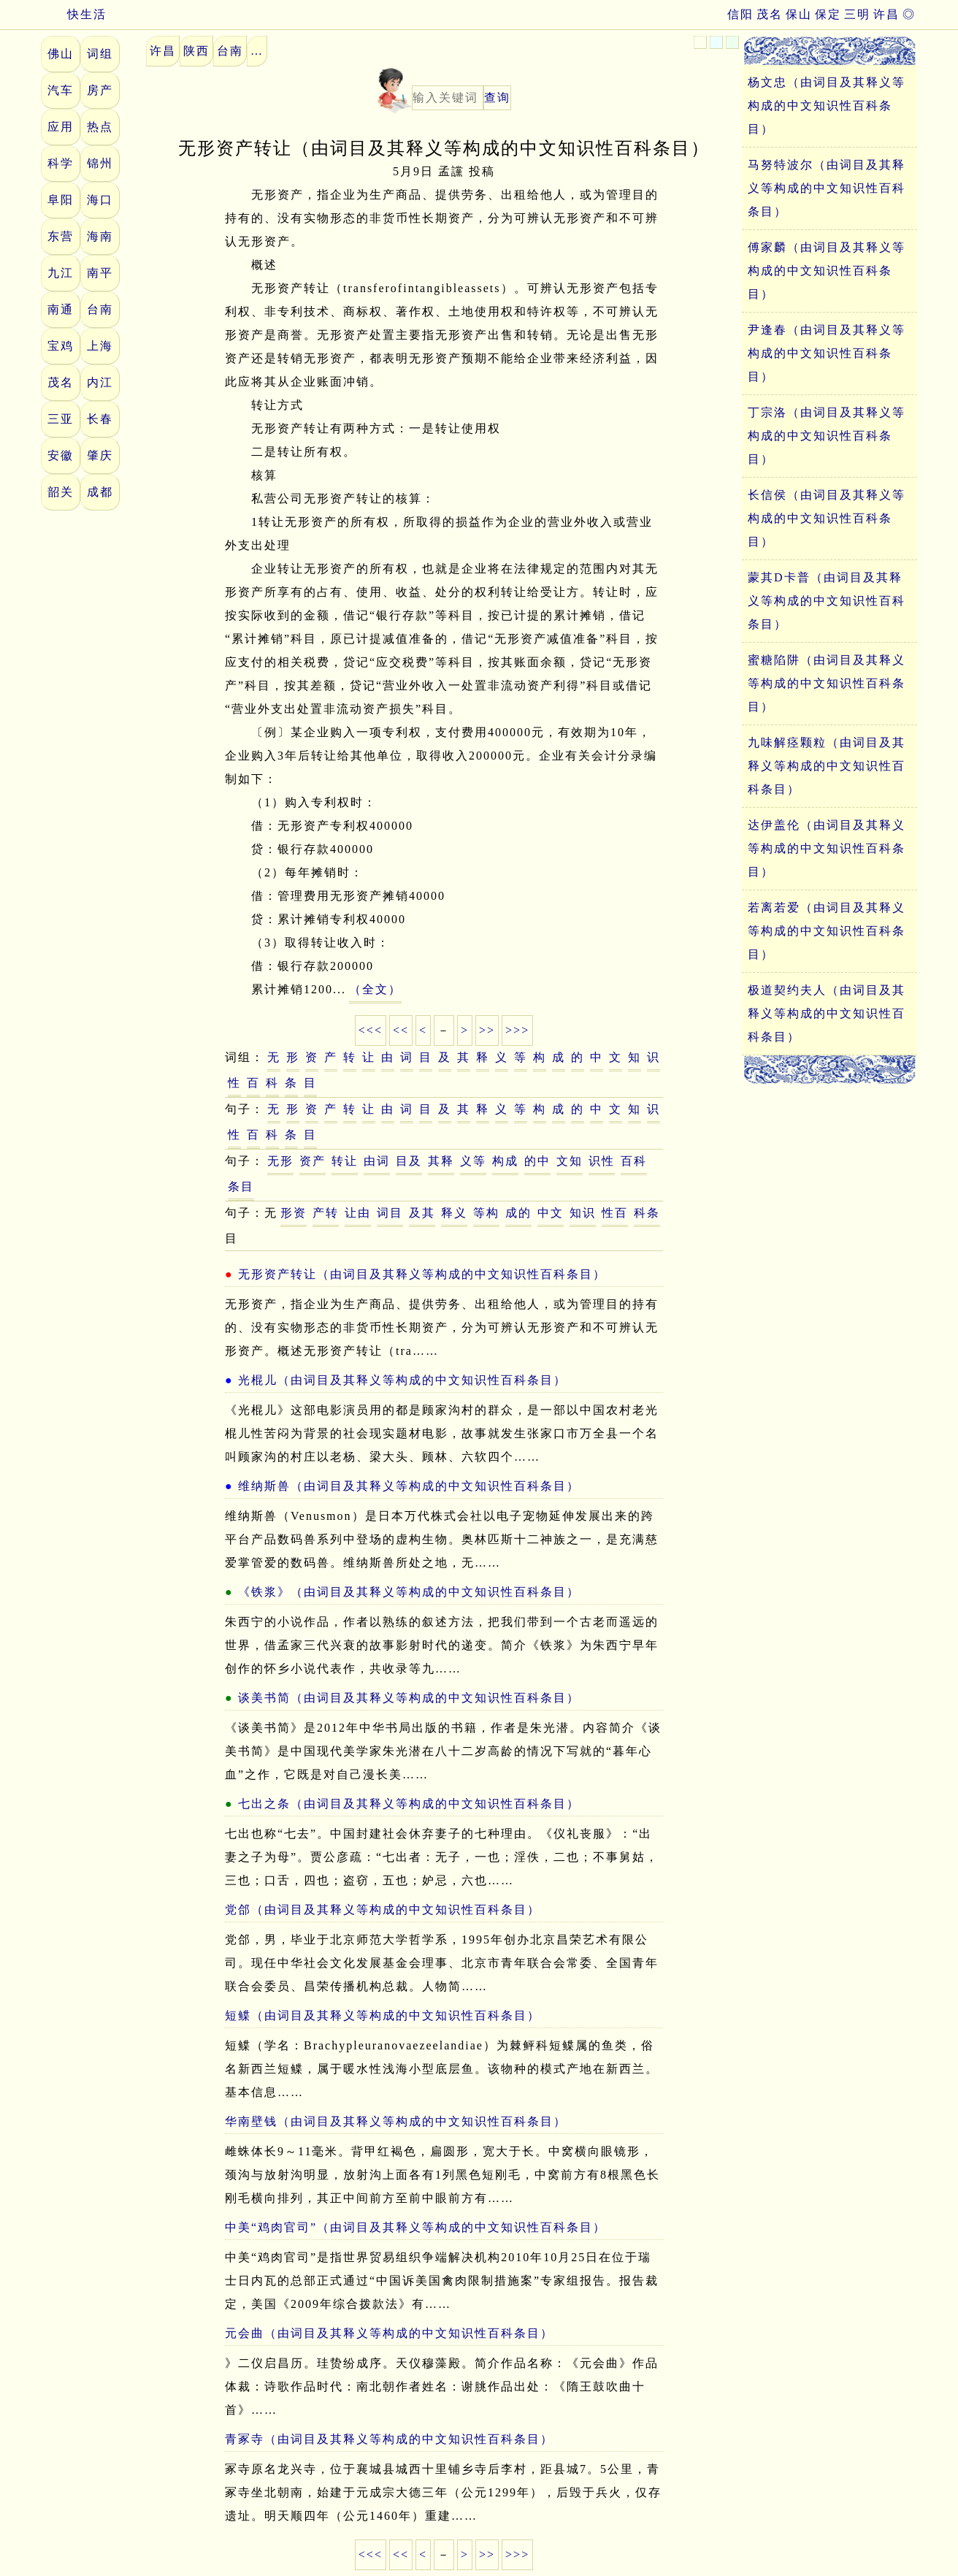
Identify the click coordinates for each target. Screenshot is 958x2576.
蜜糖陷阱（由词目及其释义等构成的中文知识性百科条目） (826, 683)
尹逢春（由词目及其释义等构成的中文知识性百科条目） (826, 353)
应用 (60, 127)
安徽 (60, 455)
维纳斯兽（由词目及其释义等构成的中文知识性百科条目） (409, 1486)
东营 (60, 236)
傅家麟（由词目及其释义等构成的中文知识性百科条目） (826, 270)
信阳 (740, 14)
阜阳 (60, 200)
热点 (100, 127)
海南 (100, 236)
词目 (390, 1213)
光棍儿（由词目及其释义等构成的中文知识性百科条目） (402, 1380)
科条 (647, 1213)
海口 (100, 200)
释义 (454, 1213)
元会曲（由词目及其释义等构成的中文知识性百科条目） (389, 2333)
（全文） (375, 989)
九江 (60, 273)
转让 (345, 1161)
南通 (60, 309)
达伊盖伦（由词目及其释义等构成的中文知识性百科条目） (826, 848)
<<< (371, 1030)
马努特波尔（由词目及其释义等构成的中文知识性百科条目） (826, 188)
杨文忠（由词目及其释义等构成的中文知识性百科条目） (826, 105)
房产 (100, 90)
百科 (634, 1161)
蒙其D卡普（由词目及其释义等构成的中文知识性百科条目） (826, 600)
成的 (518, 1213)
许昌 (886, 14)
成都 (100, 492)
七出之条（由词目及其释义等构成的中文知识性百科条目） (409, 1803)
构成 (505, 1161)
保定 (828, 14)
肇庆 (100, 455)
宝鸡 (60, 346)
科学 (60, 163)
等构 (486, 1213)
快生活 (74, 14)
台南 (100, 309)
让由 (358, 1213)
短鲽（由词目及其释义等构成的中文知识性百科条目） (382, 2015)
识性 (602, 1161)
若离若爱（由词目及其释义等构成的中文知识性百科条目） (826, 930)
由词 (377, 1161)
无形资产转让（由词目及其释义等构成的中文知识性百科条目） (422, 1274)
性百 (615, 1213)
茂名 (769, 14)
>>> (517, 1030)
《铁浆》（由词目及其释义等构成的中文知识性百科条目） (409, 1592)
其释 (441, 1161)
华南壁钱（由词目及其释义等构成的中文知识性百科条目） (396, 2121)
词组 (100, 53)
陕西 (196, 51)
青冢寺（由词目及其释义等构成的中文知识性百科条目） (389, 2439)
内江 (100, 382)
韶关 (60, 492)
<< (401, 1030)
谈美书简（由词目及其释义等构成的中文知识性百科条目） (409, 1698)
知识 (583, 1213)
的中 (537, 1161)
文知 (569, 1161)
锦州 (100, 163)
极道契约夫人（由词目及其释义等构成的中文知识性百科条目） (826, 1013)
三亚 (60, 419)
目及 (409, 1161)
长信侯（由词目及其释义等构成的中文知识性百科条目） (826, 518)
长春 (100, 419)
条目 (241, 1186)
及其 (422, 1213)
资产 (312, 1161)
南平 (100, 273)
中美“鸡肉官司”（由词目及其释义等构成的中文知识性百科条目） (415, 2227)
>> (487, 1030)
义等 (473, 1161)
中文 (550, 1213)
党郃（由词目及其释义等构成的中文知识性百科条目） (382, 1909)
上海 (100, 346)
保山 (799, 14)
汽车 (60, 90)
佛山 (60, 53)
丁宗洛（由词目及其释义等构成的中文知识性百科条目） (826, 435)
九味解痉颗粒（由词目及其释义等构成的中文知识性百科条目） (826, 765)
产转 (326, 1213)
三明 (857, 14)
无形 (280, 1161)
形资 (293, 1213)
